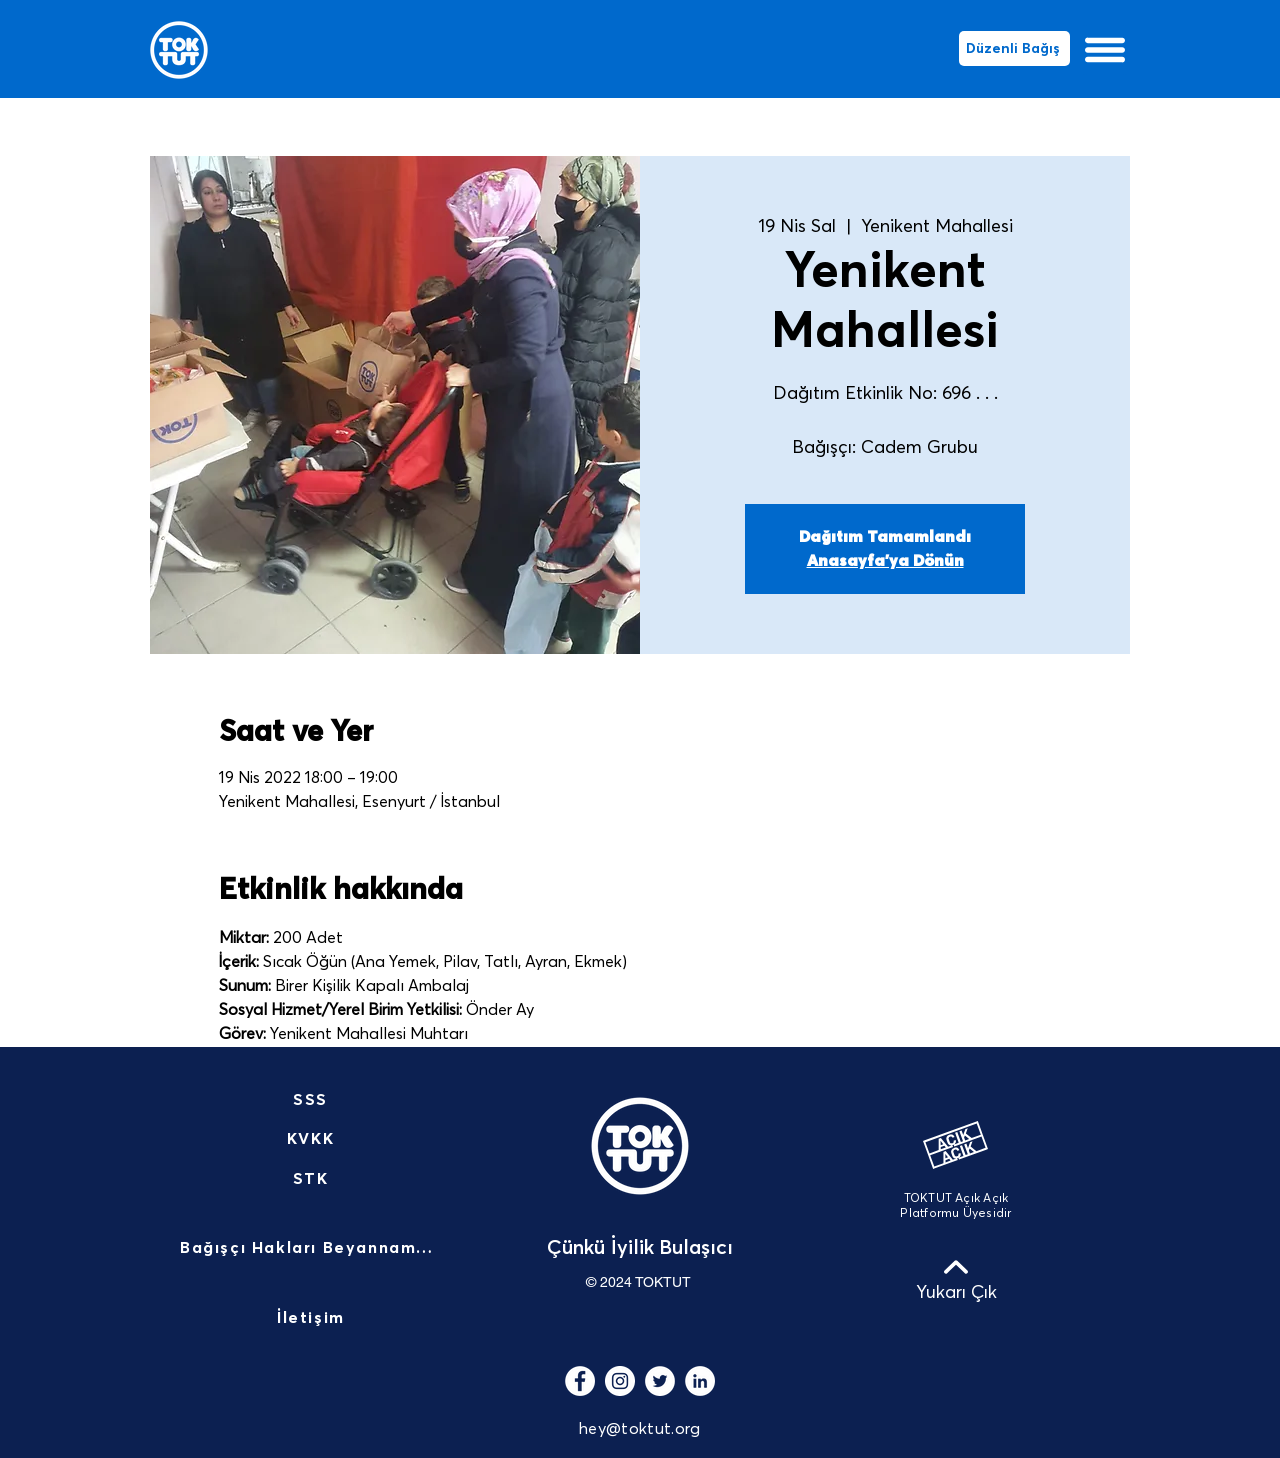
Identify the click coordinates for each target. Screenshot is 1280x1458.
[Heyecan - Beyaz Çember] (660, 1381)
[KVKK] (312, 1139)
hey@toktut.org (639, 1429)
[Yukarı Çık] (956, 1279)
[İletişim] (313, 1319)
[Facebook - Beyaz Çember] (580, 1381)
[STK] (312, 1179)
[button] (1105, 50)
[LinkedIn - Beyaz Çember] (700, 1381)
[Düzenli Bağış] (1014, 48)
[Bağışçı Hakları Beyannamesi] (313, 1249)
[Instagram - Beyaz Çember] (620, 1381)
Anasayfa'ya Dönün (885, 561)
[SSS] (312, 1100)
